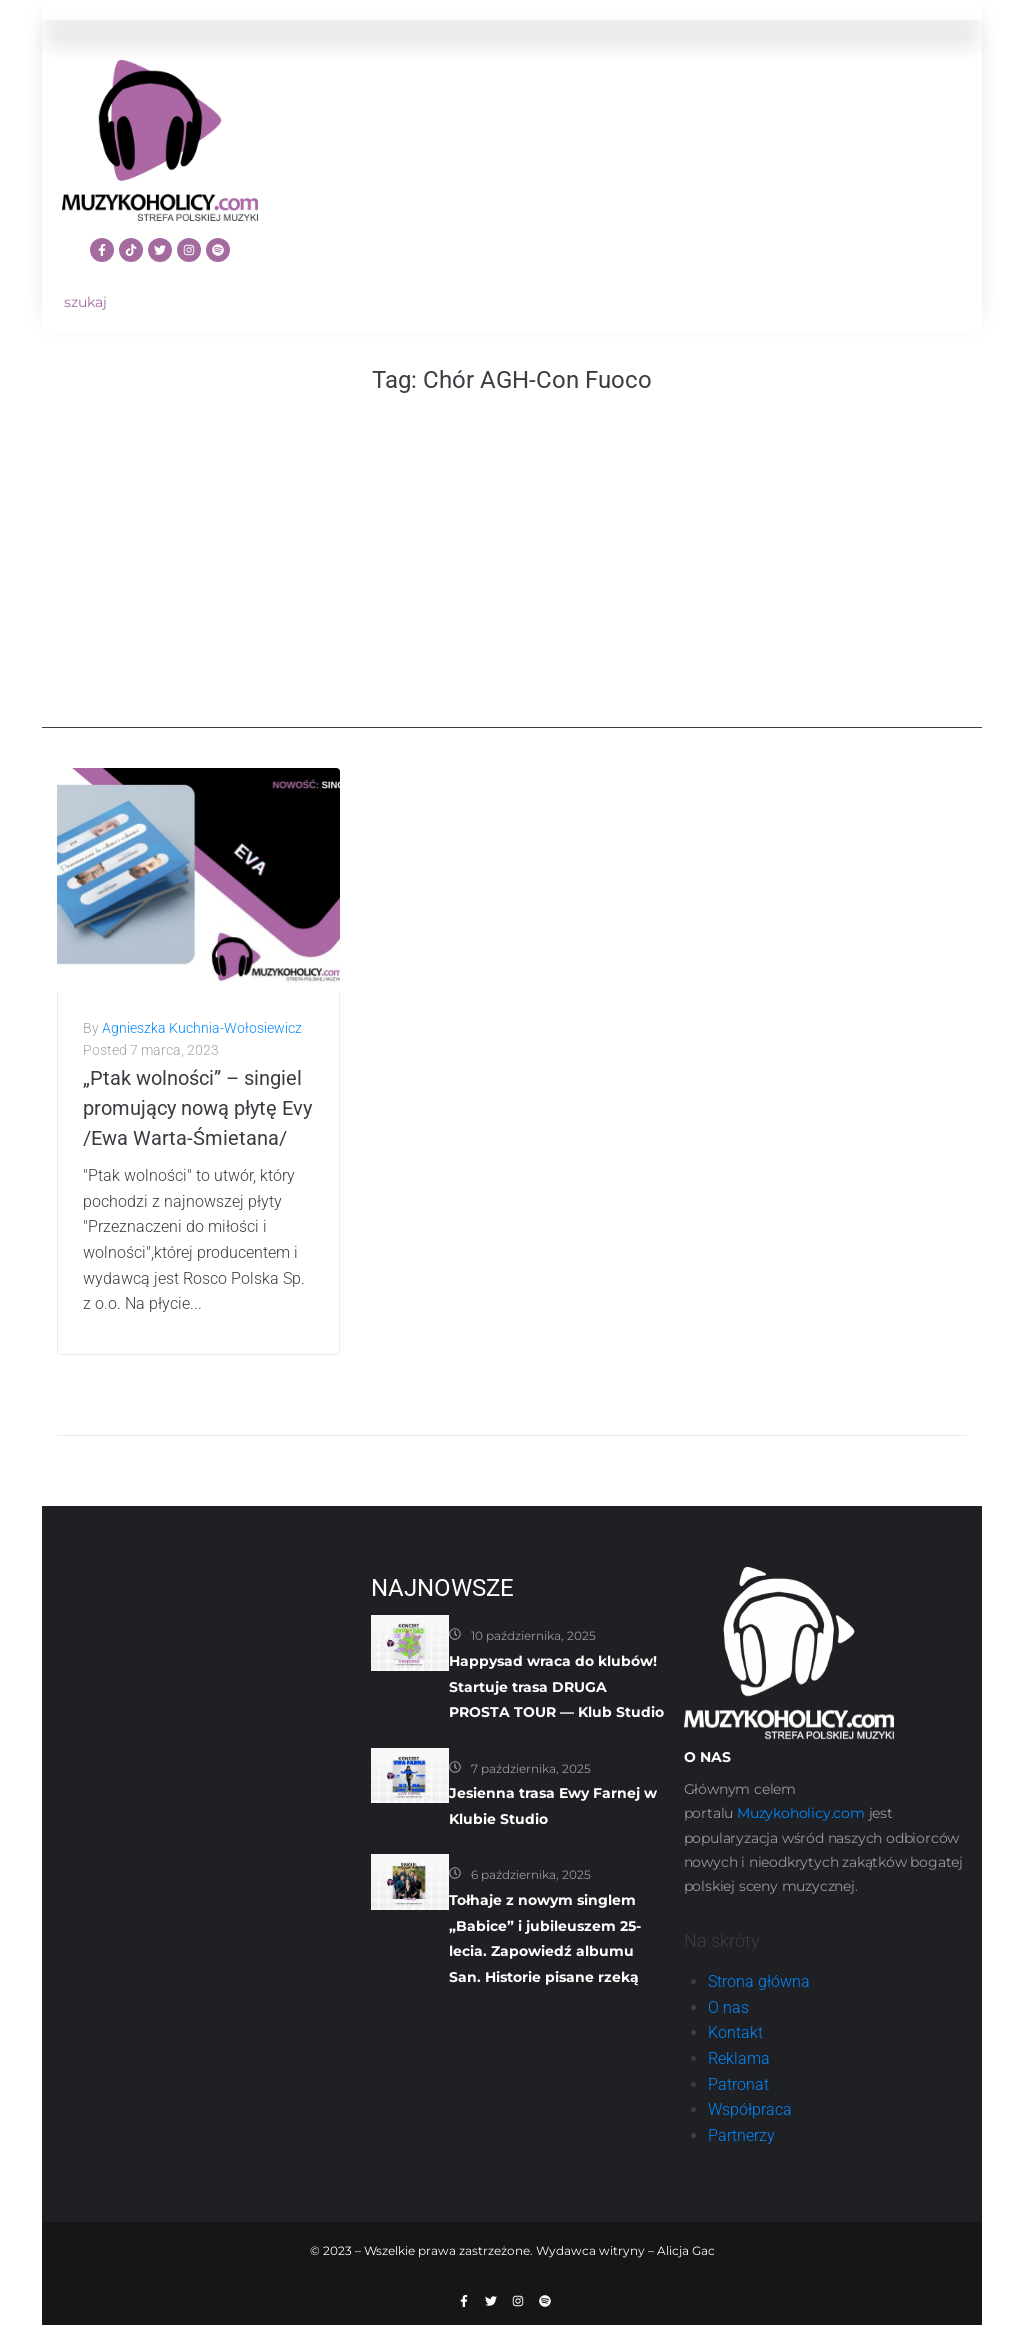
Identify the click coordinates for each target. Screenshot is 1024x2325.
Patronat (738, 2084)
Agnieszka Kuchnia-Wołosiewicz (202, 1028)
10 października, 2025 (533, 1635)
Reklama (739, 2058)
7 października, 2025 (531, 1768)
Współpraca (750, 2109)
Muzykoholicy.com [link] (801, 1813)
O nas (728, 2007)
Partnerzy (741, 2135)
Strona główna (759, 1981)
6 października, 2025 (531, 1874)
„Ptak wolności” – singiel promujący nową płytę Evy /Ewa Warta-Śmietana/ (197, 1108)
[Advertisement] (512, 588)
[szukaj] (160, 302)
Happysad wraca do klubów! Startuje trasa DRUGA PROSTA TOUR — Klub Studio (556, 1686)
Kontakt (735, 2032)
